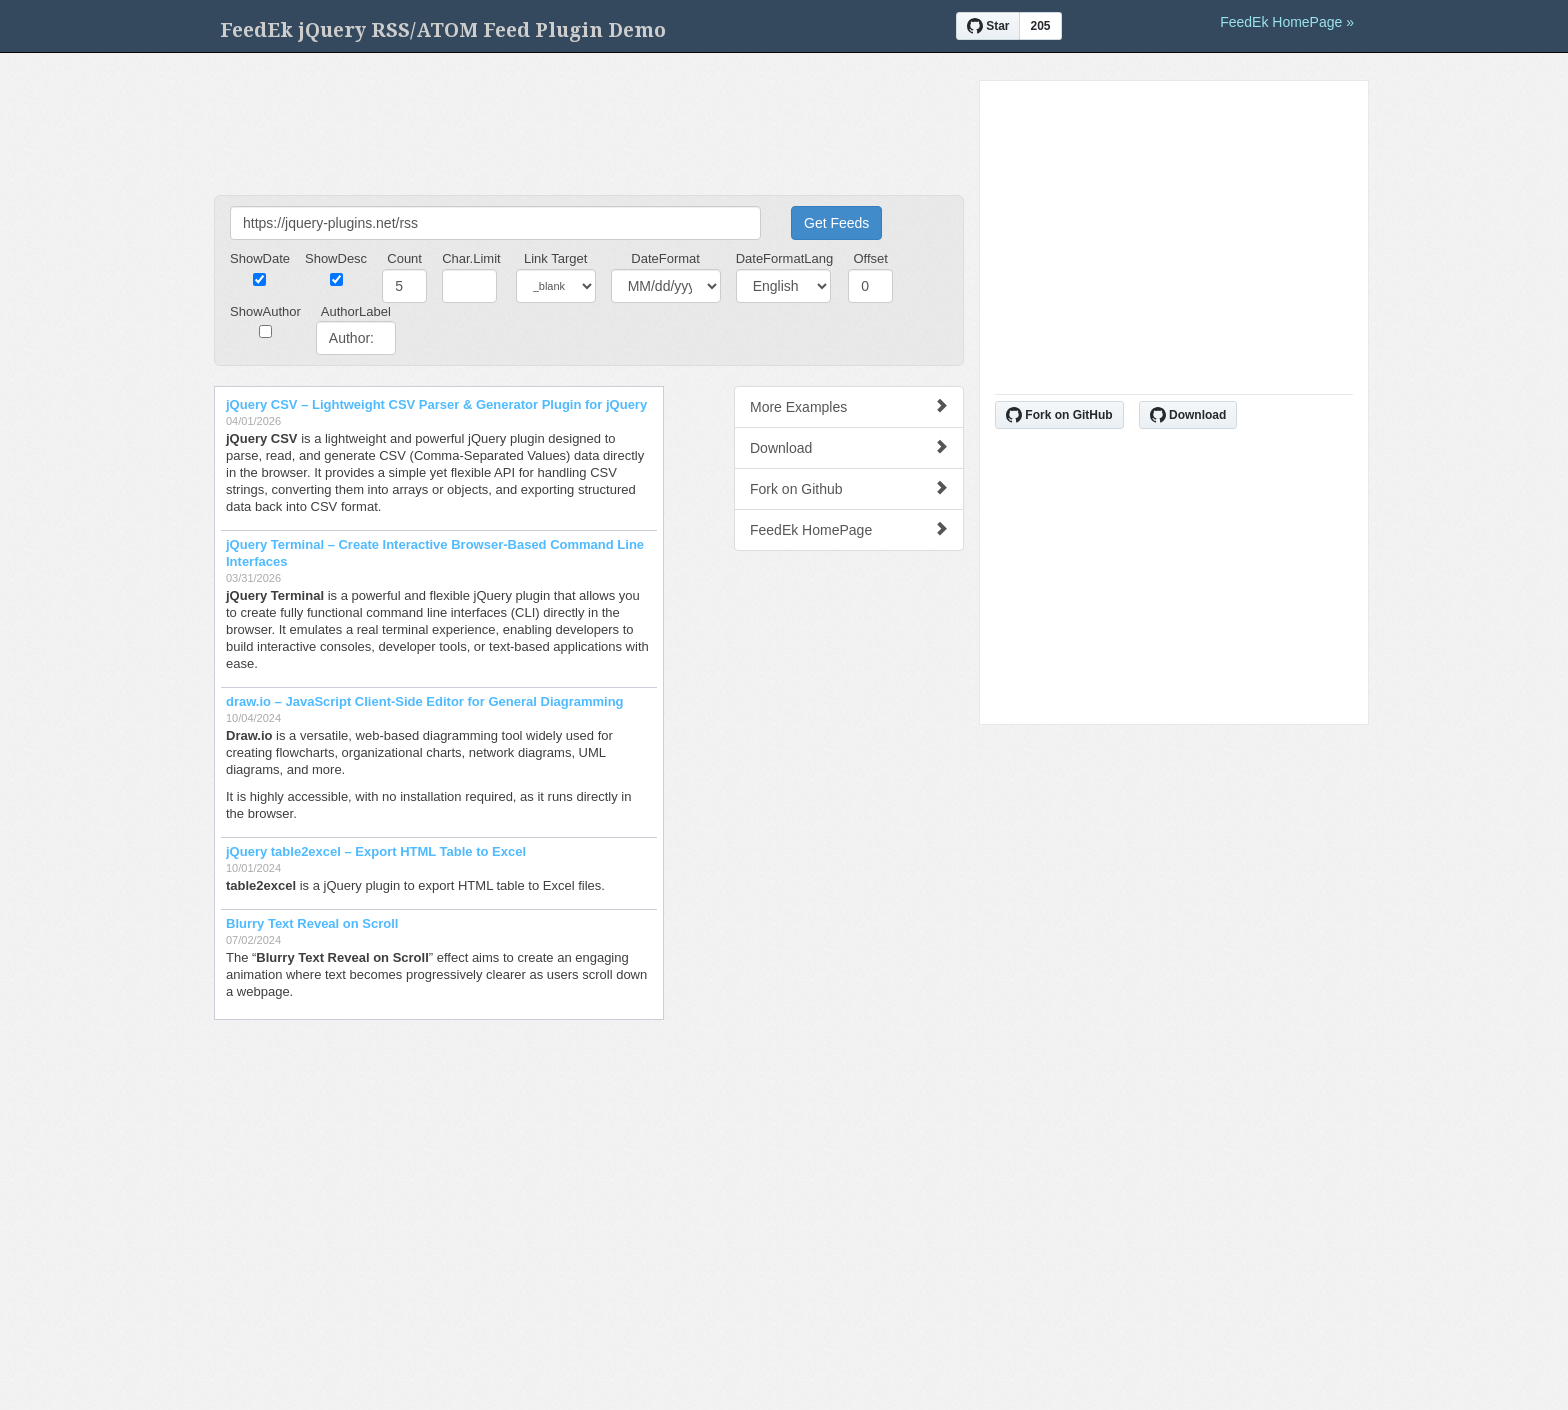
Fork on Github (849, 488)
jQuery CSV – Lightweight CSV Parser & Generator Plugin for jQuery (436, 404)
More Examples (849, 406)
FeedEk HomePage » (1287, 22)
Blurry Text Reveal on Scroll (312, 923)
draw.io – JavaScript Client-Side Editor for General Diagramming (425, 701)
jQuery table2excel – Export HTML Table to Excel (376, 851)
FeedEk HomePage (849, 529)
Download (849, 447)
